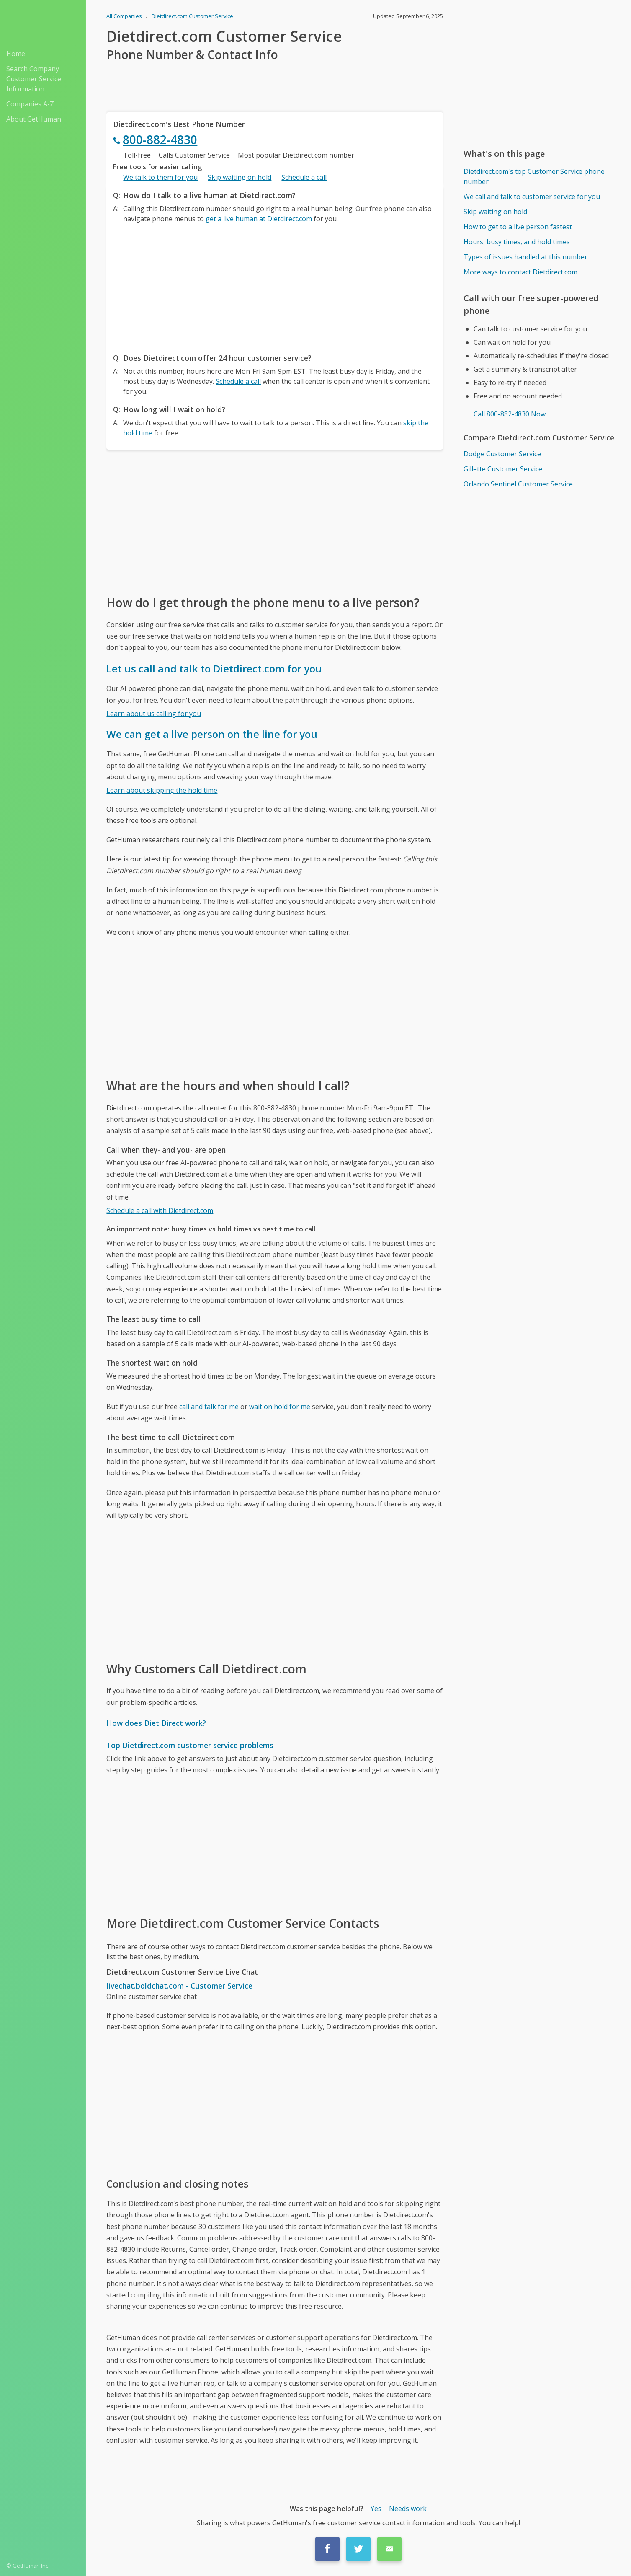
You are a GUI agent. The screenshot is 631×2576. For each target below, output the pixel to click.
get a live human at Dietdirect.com (259, 218)
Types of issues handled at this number (525, 256)
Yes (376, 2508)
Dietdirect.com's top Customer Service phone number (534, 176)
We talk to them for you (160, 177)
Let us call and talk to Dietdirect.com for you (214, 668)
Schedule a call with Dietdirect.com (159, 1210)
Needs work (408, 2508)
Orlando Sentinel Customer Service (518, 484)
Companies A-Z (30, 104)
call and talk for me (209, 1406)
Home (15, 53)
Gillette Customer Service (503, 468)
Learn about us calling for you (153, 713)
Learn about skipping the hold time (161, 790)
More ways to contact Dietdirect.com (520, 272)
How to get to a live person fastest (518, 226)
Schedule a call (304, 177)
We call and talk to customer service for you (532, 196)
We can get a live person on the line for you (211, 734)
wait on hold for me (279, 1406)
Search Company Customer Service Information (33, 78)
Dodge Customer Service (502, 453)
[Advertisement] (274, 285)
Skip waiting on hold (239, 177)
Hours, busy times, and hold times (517, 241)
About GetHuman (33, 119)
